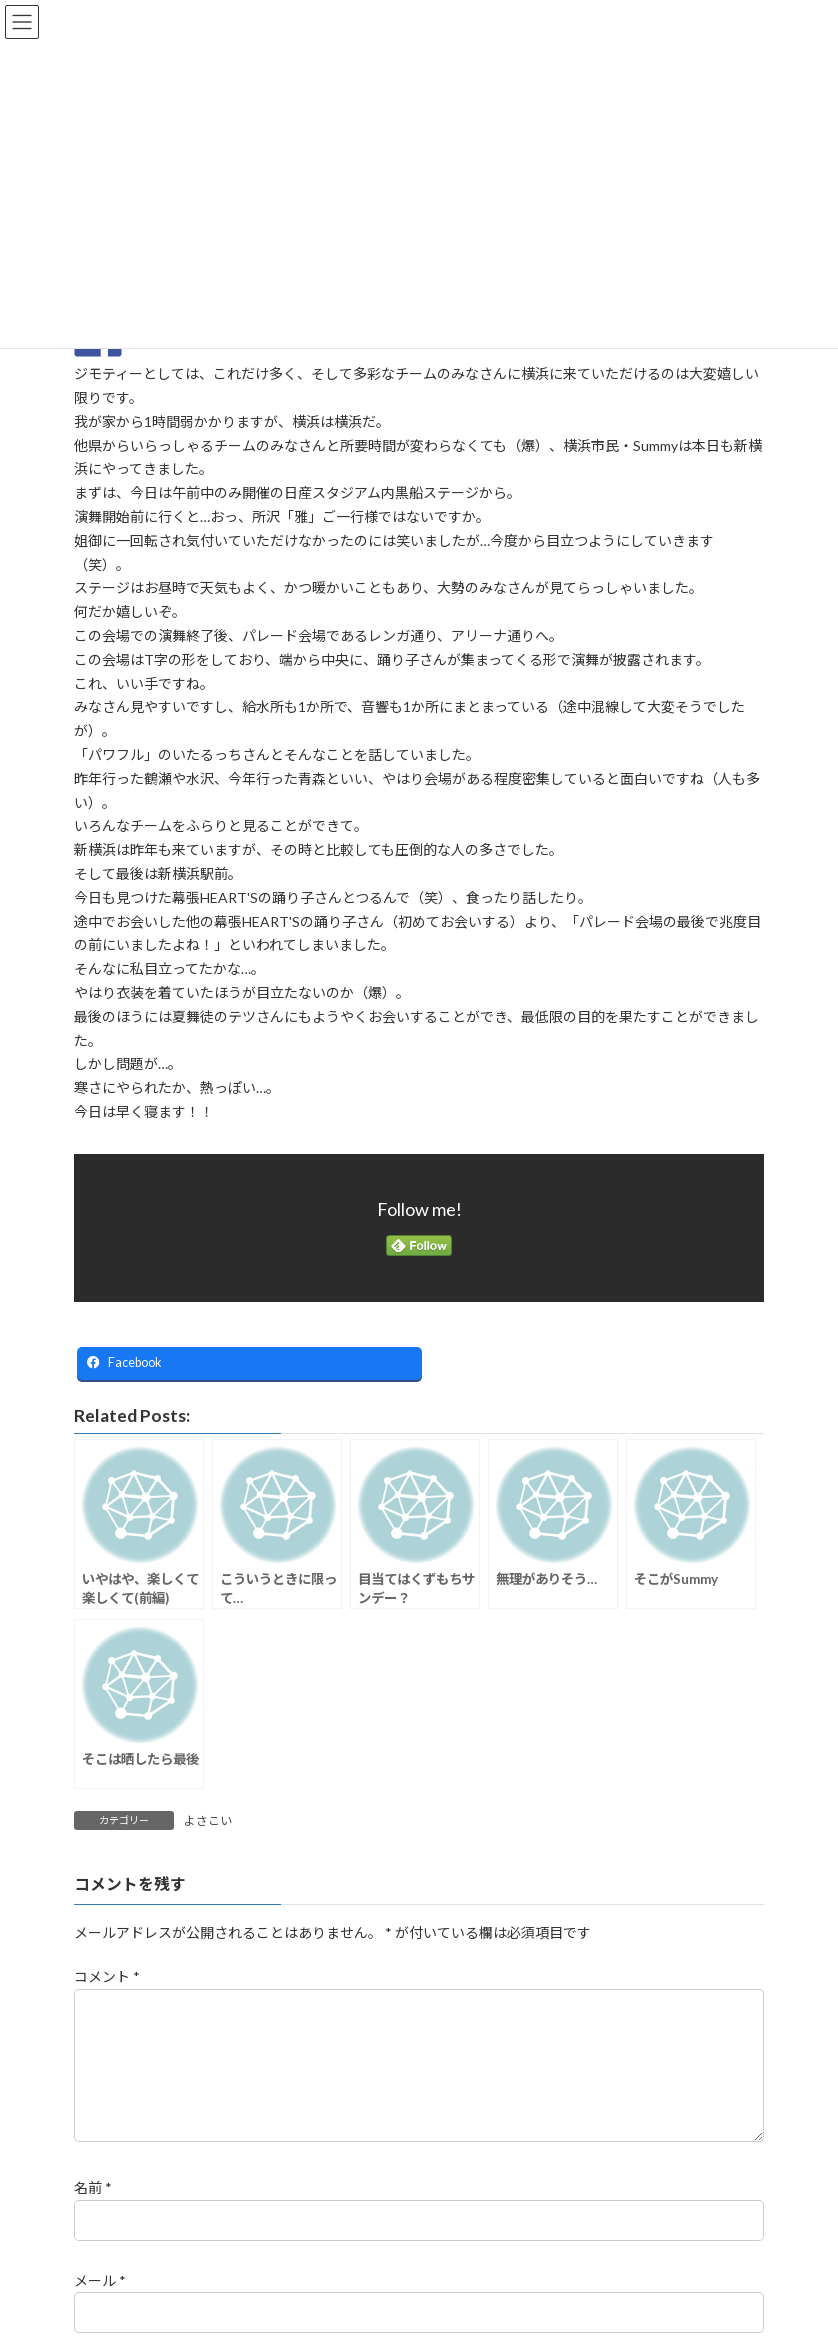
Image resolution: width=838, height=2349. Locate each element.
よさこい (208, 1820)
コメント (107, 1977)
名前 (93, 2212)
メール (100, 2304)
